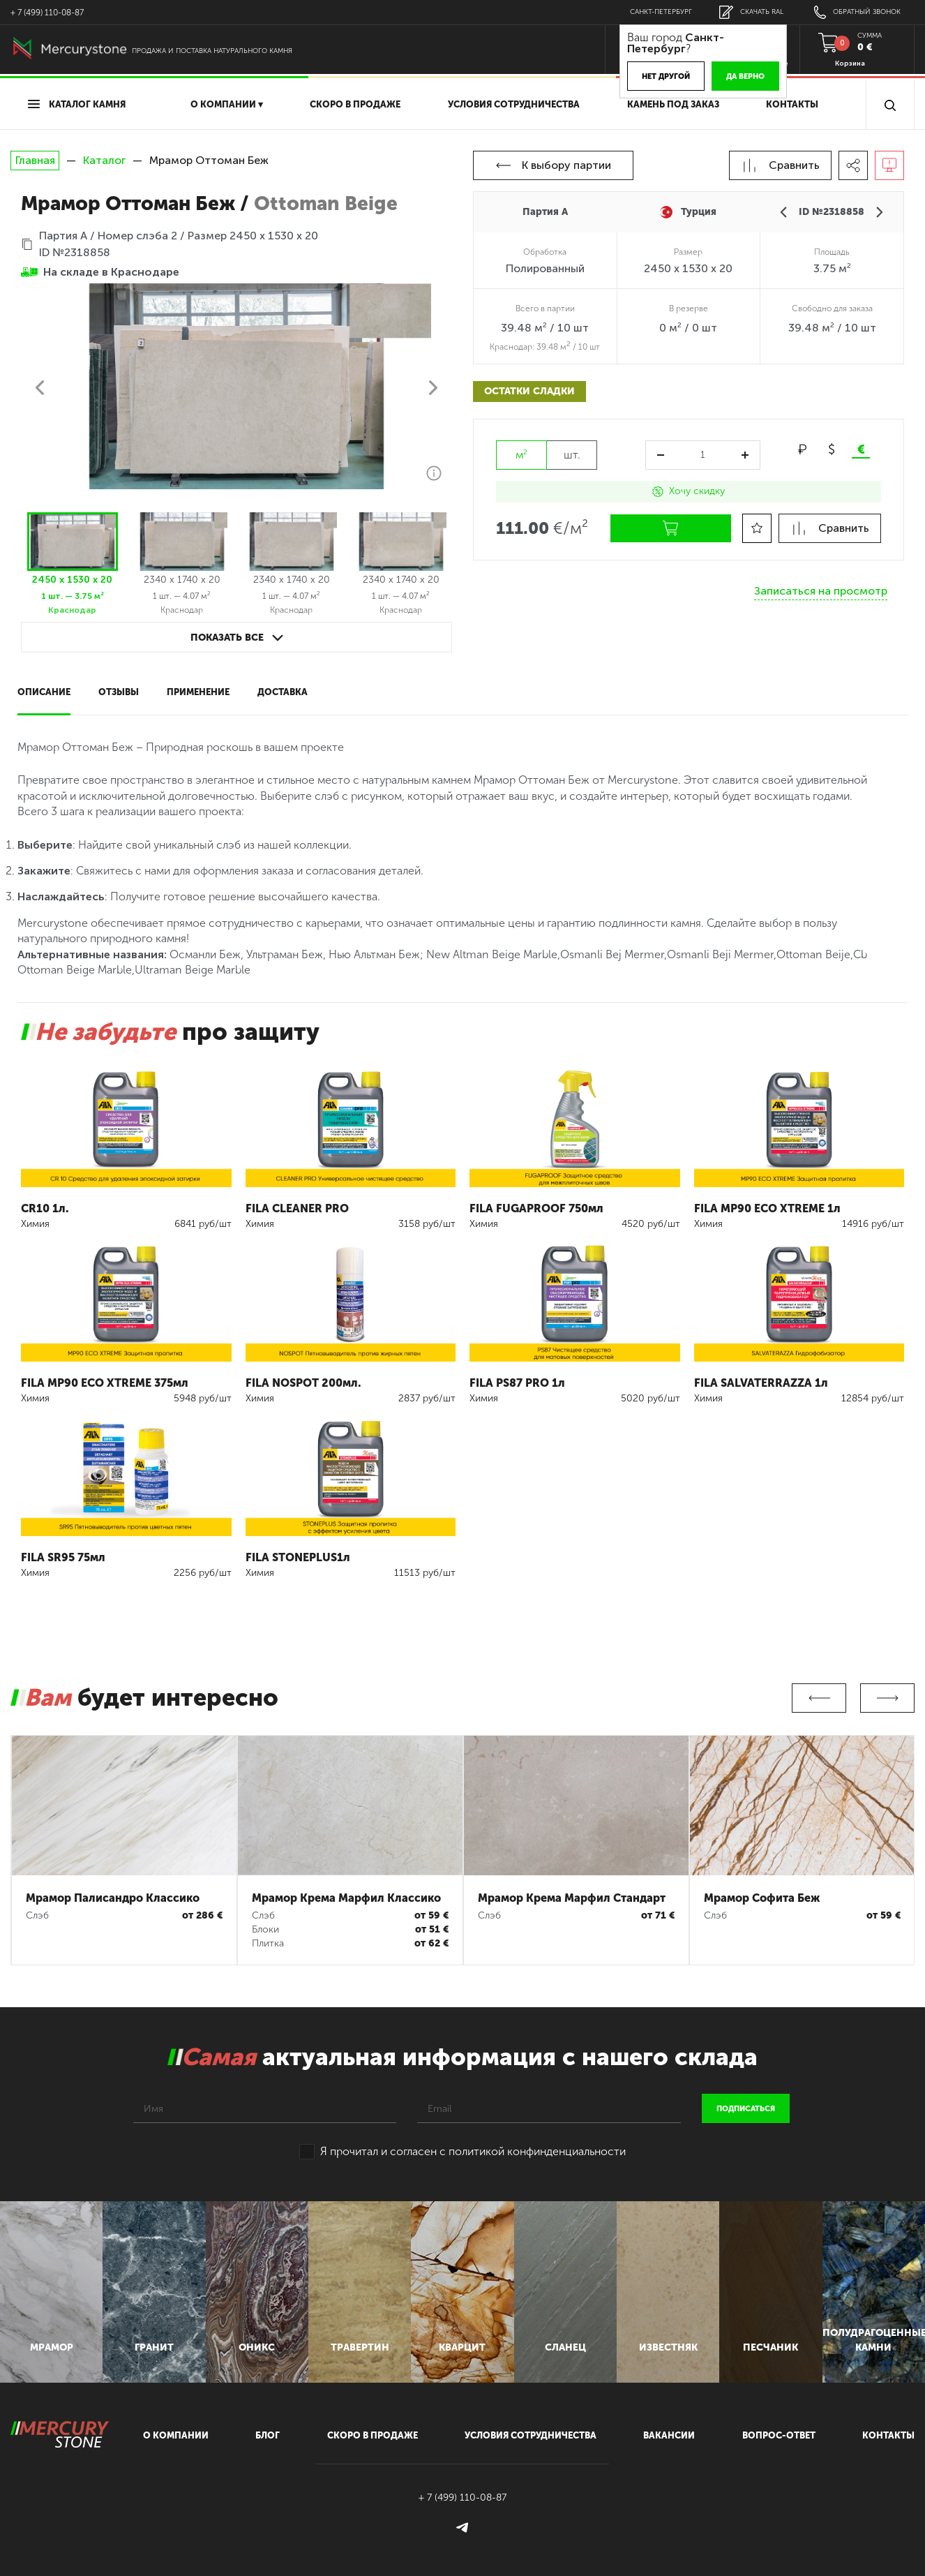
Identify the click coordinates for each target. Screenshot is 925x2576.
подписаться (745, 2108)
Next (887, 1698)
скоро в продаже (355, 104)
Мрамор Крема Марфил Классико (346, 1898)
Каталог (104, 160)
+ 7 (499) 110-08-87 (47, 12)
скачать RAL (751, 12)
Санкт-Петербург (661, 12)
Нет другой (666, 76)
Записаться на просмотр (820, 590)
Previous (819, 1698)
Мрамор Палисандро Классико (113, 1898)
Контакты (792, 104)
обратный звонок (857, 12)
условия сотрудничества (514, 104)
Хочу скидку (688, 491)
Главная (35, 160)
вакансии (669, 2435)
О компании (176, 2435)
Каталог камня (77, 104)
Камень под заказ (673, 104)
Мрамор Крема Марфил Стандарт (571, 1898)
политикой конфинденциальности (537, 2151)
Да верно (745, 76)
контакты (888, 2435)
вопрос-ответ (778, 2435)
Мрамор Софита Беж (762, 1898)
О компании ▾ (226, 104)
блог (267, 2435)
